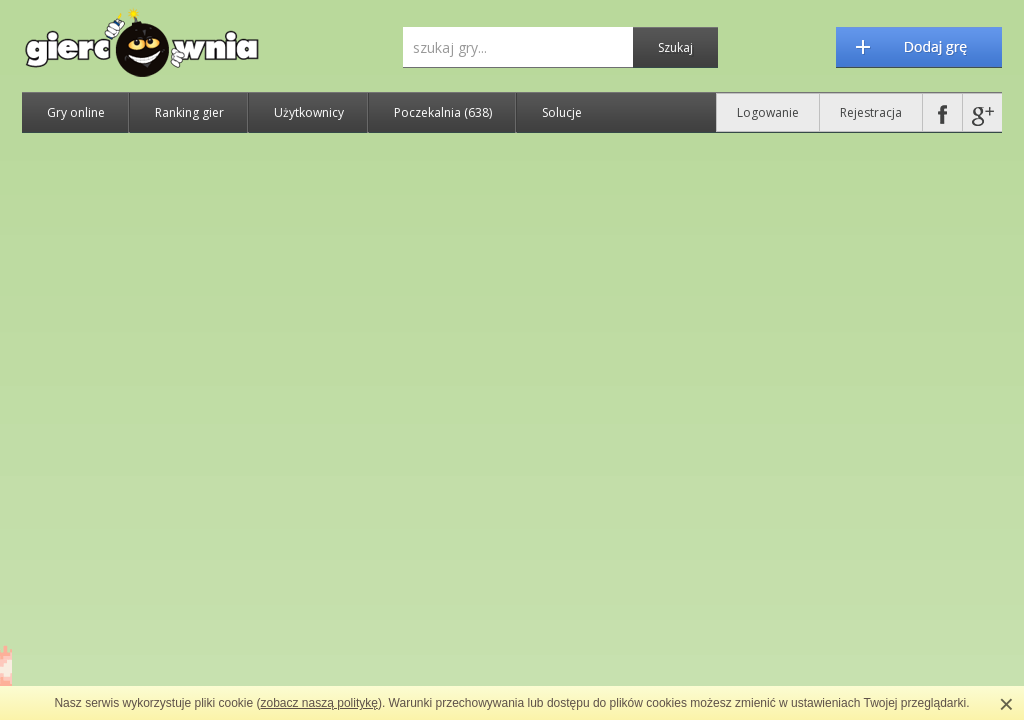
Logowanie (768, 112)
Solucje (562, 112)
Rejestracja (871, 112)
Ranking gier (189, 112)
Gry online (76, 112)
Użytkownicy (309, 112)
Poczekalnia (443, 112)
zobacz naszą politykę (319, 703)
